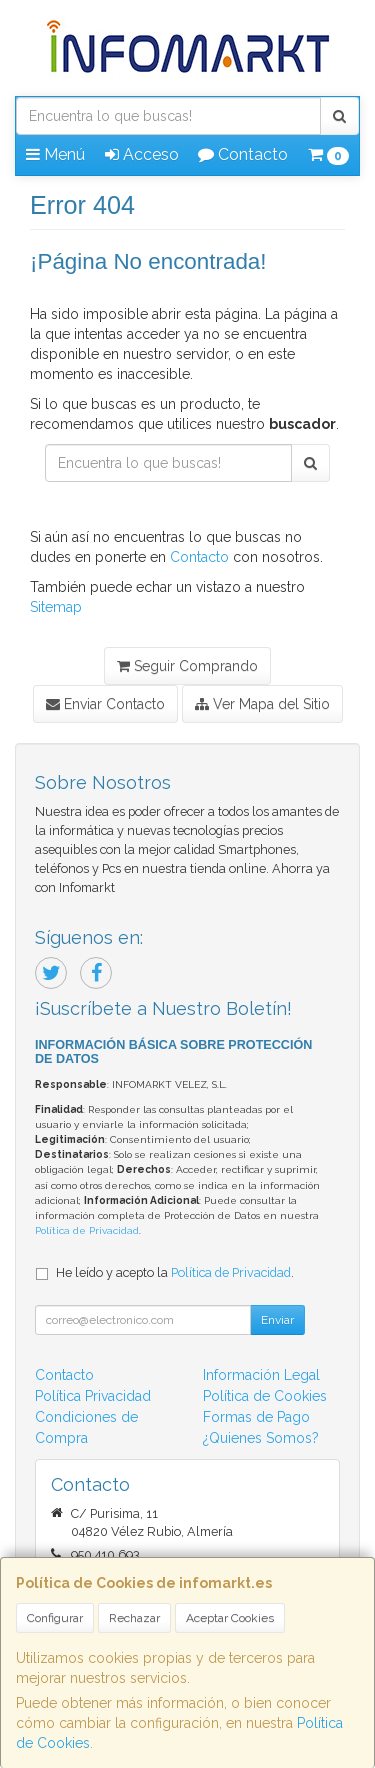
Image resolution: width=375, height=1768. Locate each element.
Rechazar (134, 1618)
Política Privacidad (93, 1396)
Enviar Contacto (105, 704)
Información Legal (261, 1375)
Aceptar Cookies (230, 1618)
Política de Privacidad (87, 1230)
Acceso (142, 154)
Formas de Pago (256, 1417)
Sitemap (56, 607)
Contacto (243, 154)
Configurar (55, 1618)
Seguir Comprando (187, 666)
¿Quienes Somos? (261, 1438)
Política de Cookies (265, 1396)
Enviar (277, 1320)
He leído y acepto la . (175, 1272)
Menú (55, 154)
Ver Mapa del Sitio (262, 704)
